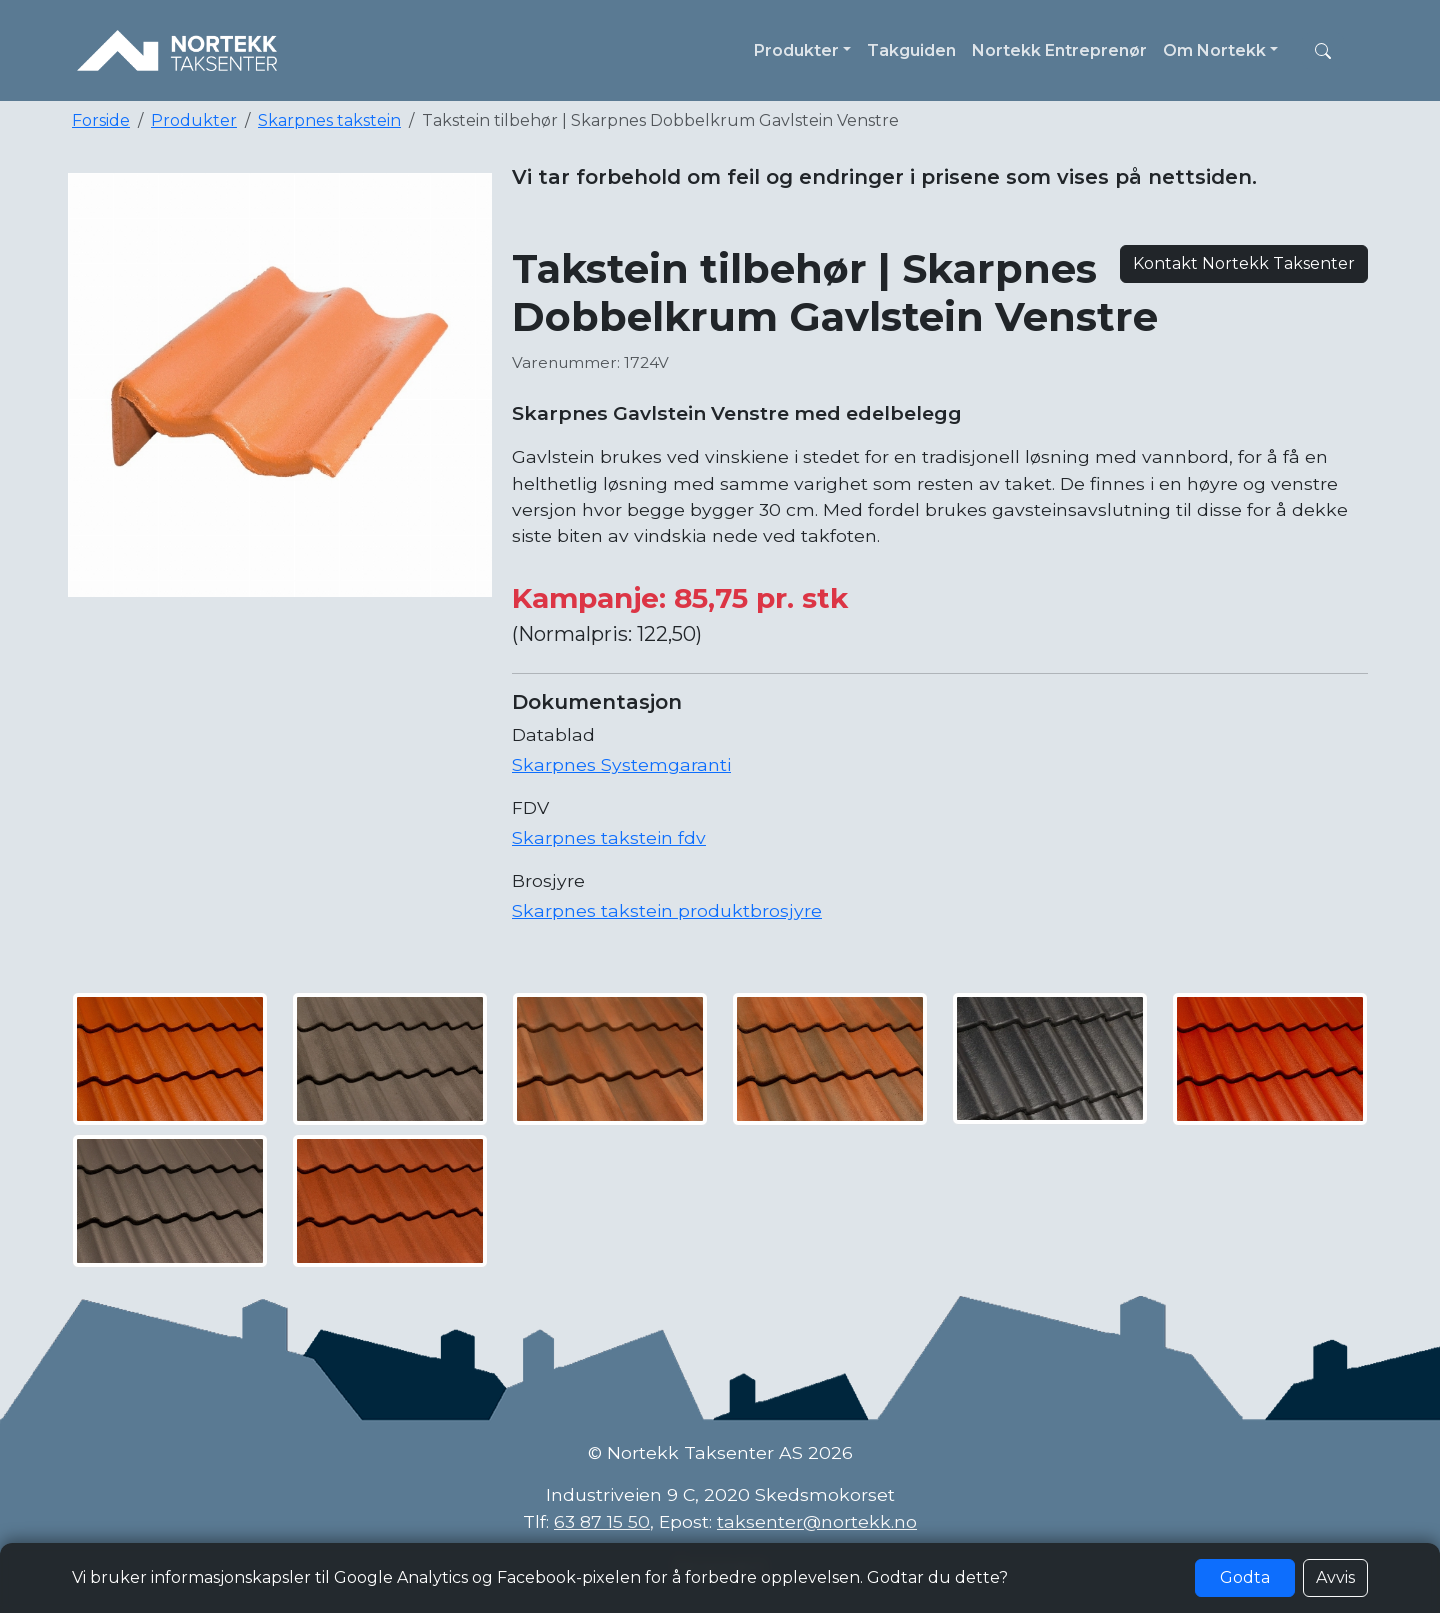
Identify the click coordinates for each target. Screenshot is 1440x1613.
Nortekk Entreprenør (1059, 50)
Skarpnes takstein (329, 120)
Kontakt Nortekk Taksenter (1244, 263)
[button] (1323, 51)
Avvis (1335, 1577)
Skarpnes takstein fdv (609, 837)
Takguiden (911, 50)
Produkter (194, 120)
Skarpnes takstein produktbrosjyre (667, 910)
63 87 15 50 (602, 1521)
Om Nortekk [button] (1214, 50)
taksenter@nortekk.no (817, 1521)
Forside (101, 120)
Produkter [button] (796, 50)
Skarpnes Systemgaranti (621, 764)
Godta (1245, 1577)
